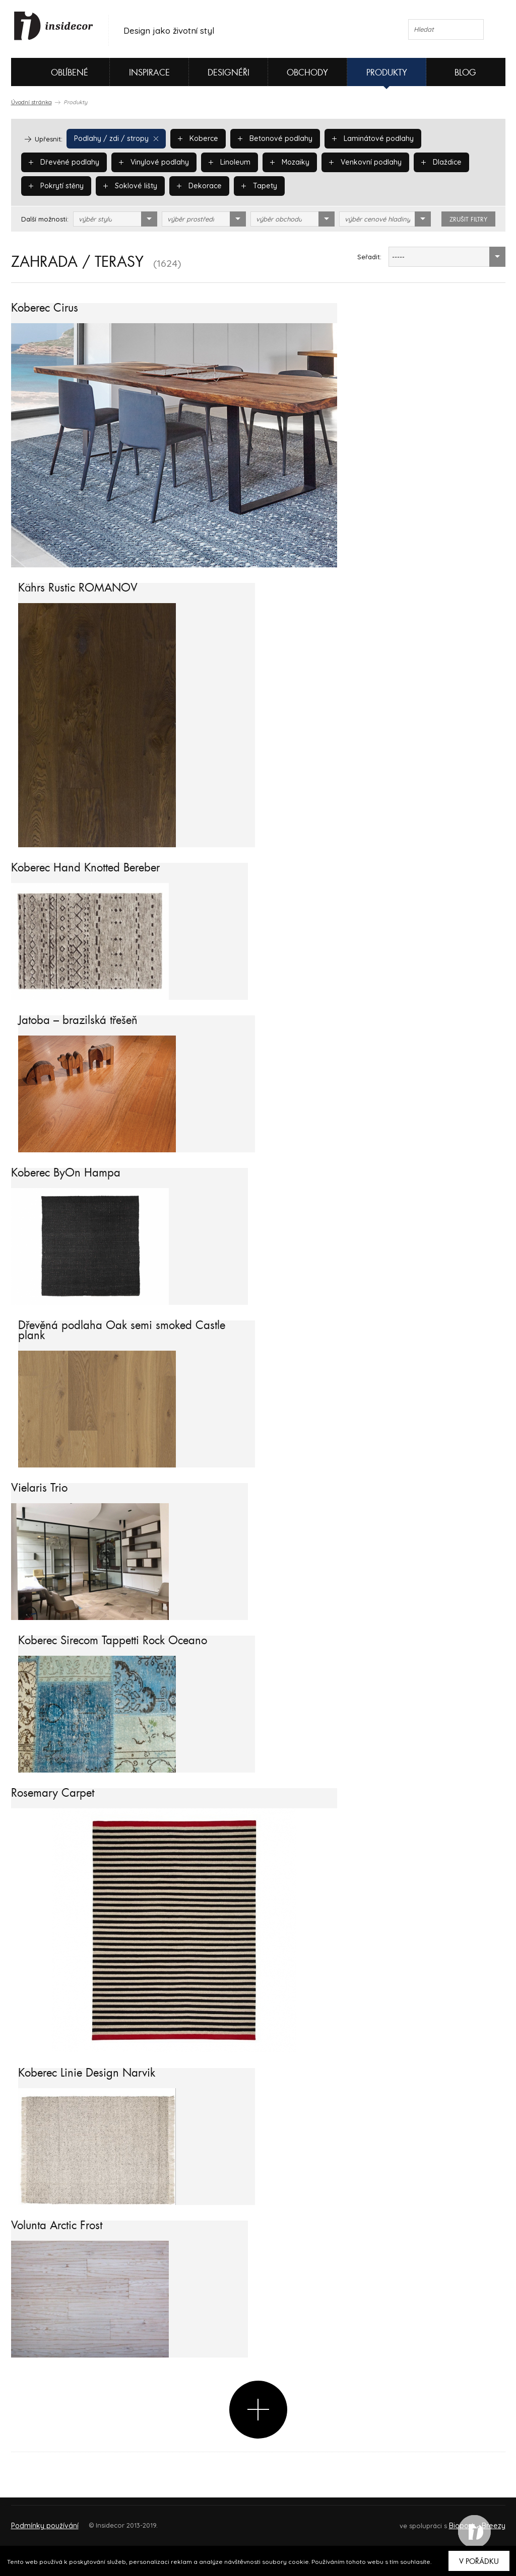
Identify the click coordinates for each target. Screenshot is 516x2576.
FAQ (488, 2521)
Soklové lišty (55, 186)
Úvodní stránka (31, 102)
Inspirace (149, 72)
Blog (465, 72)
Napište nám (103, 2521)
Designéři (228, 72)
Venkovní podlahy (266, 162)
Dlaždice (340, 162)
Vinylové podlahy (62, 162)
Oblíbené (52, 72)
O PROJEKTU (40, 2521)
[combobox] (115, 219)
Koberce (192, 138)
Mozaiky (194, 162)
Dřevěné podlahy (451, 138)
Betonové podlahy (266, 138)
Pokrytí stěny (405, 162)
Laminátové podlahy (359, 138)
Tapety (180, 186)
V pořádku (479, 2561)
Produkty (386, 72)
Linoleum (135, 162)
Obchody (307, 72)
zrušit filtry (468, 219)
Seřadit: (369, 257)
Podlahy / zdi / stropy (113, 138)
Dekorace (121, 186)
